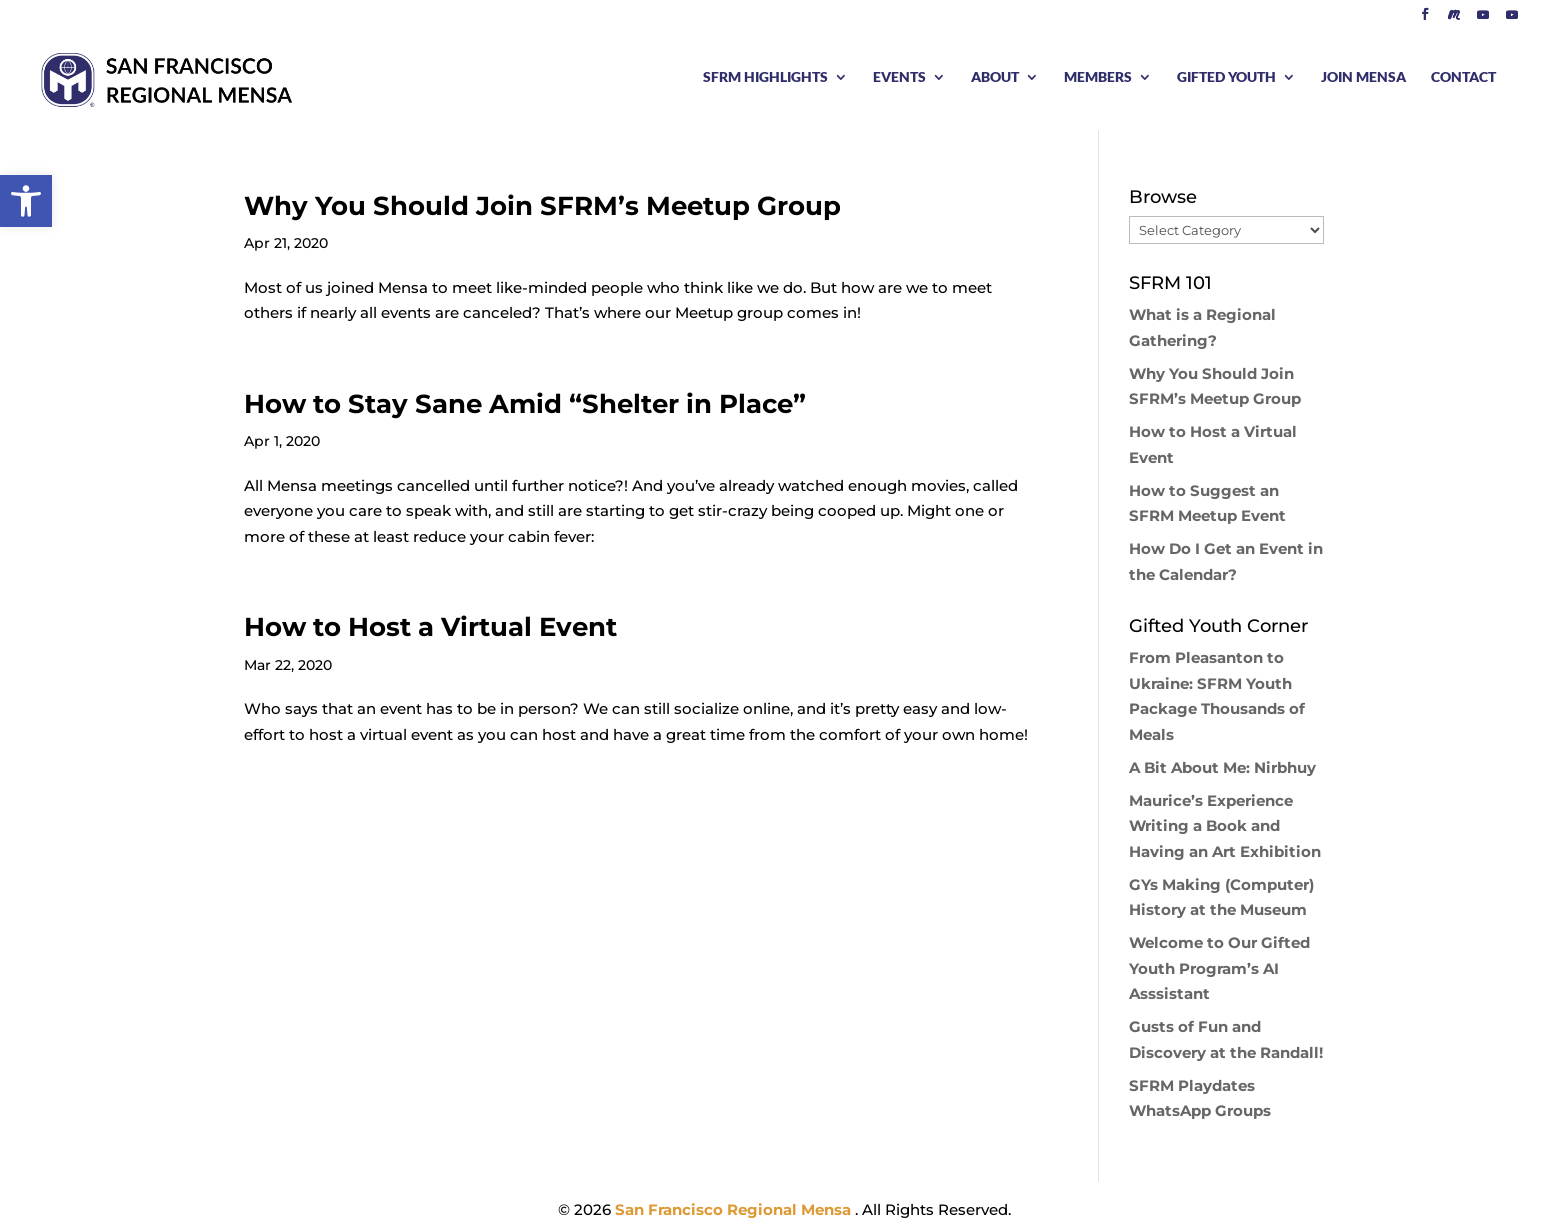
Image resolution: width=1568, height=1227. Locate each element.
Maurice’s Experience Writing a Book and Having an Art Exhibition (1225, 826)
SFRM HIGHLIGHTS (765, 77)
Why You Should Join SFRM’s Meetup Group (542, 206)
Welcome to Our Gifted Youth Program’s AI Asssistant (1219, 968)
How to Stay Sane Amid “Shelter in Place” (525, 404)
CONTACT (1463, 77)
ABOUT (995, 77)
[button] (26, 201)
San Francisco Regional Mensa (735, 1209)
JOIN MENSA (1363, 77)
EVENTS (899, 77)
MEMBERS (1098, 77)
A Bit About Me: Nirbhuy (1222, 767)
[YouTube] (1483, 19)
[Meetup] (1454, 19)
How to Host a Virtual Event (430, 627)
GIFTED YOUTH (1226, 77)
